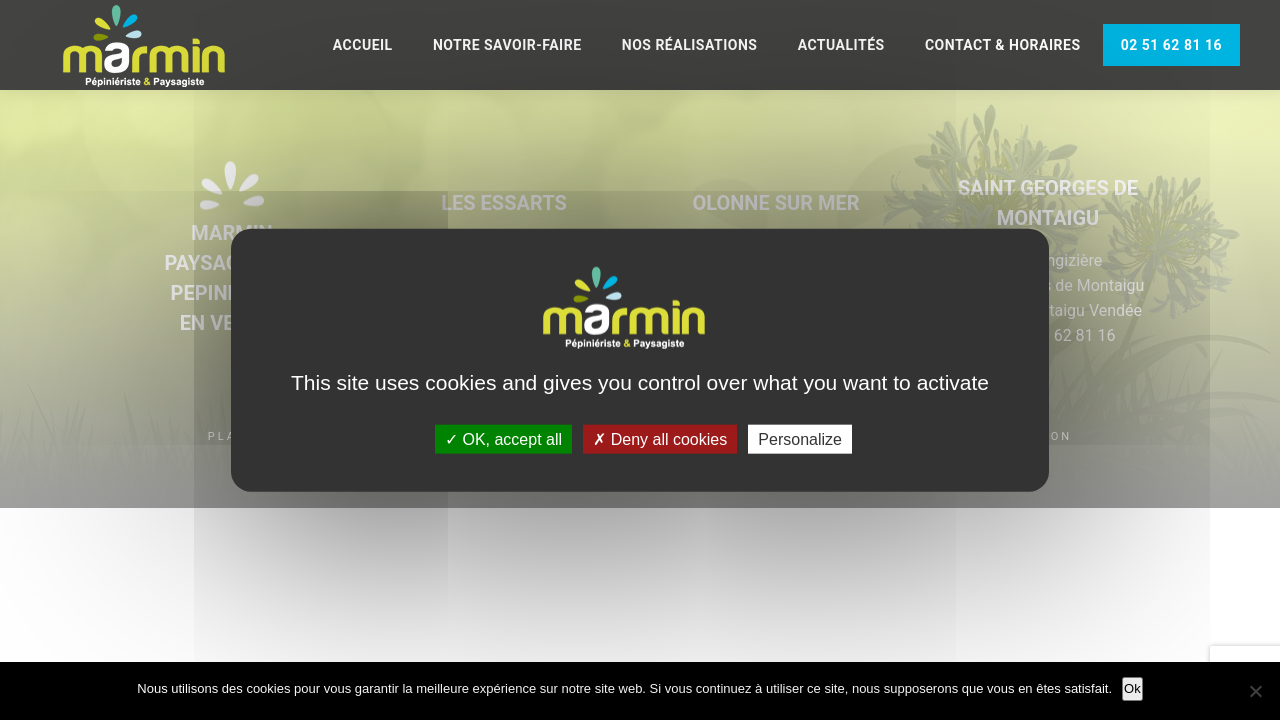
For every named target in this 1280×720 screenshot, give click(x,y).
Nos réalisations (690, 45)
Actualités (841, 45)
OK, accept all (503, 438)
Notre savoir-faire (507, 45)
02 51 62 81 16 (1171, 45)
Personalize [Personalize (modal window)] (800, 438)
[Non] (1255, 691)
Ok (1132, 688)
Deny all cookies (660, 438)
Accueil (363, 45)
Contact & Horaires (1003, 45)
